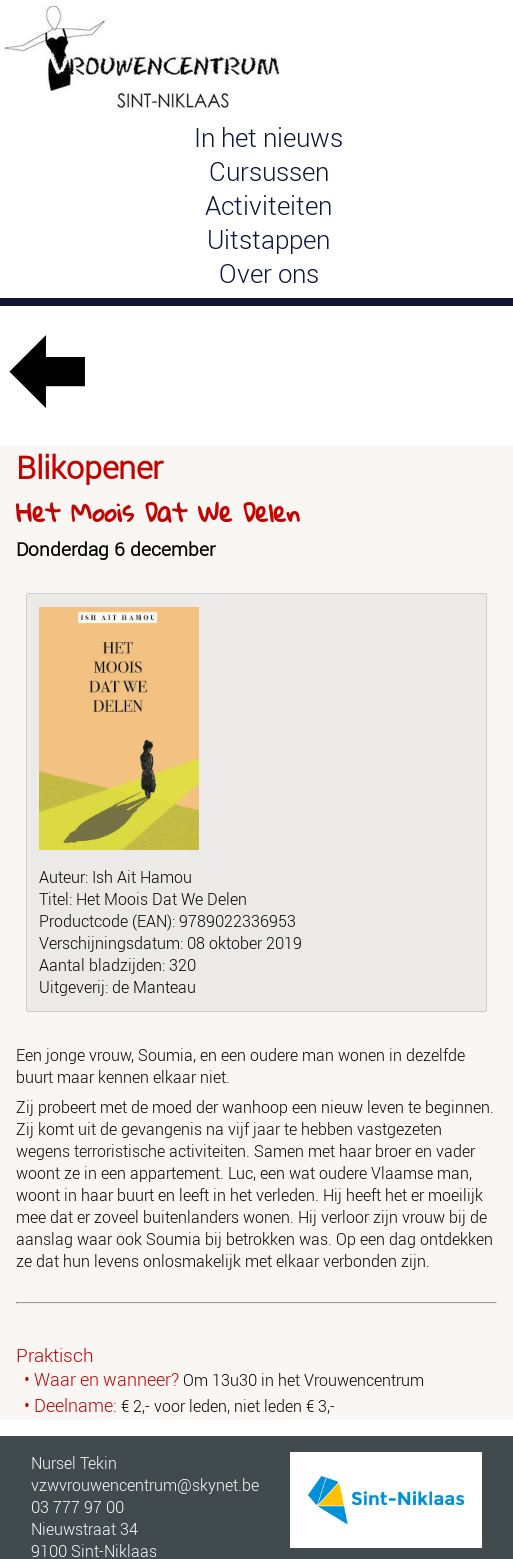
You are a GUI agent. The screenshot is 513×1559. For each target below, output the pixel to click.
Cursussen (269, 171)
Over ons (269, 273)
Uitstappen (268, 239)
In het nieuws (268, 137)
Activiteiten (268, 205)
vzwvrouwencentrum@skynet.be (145, 1485)
